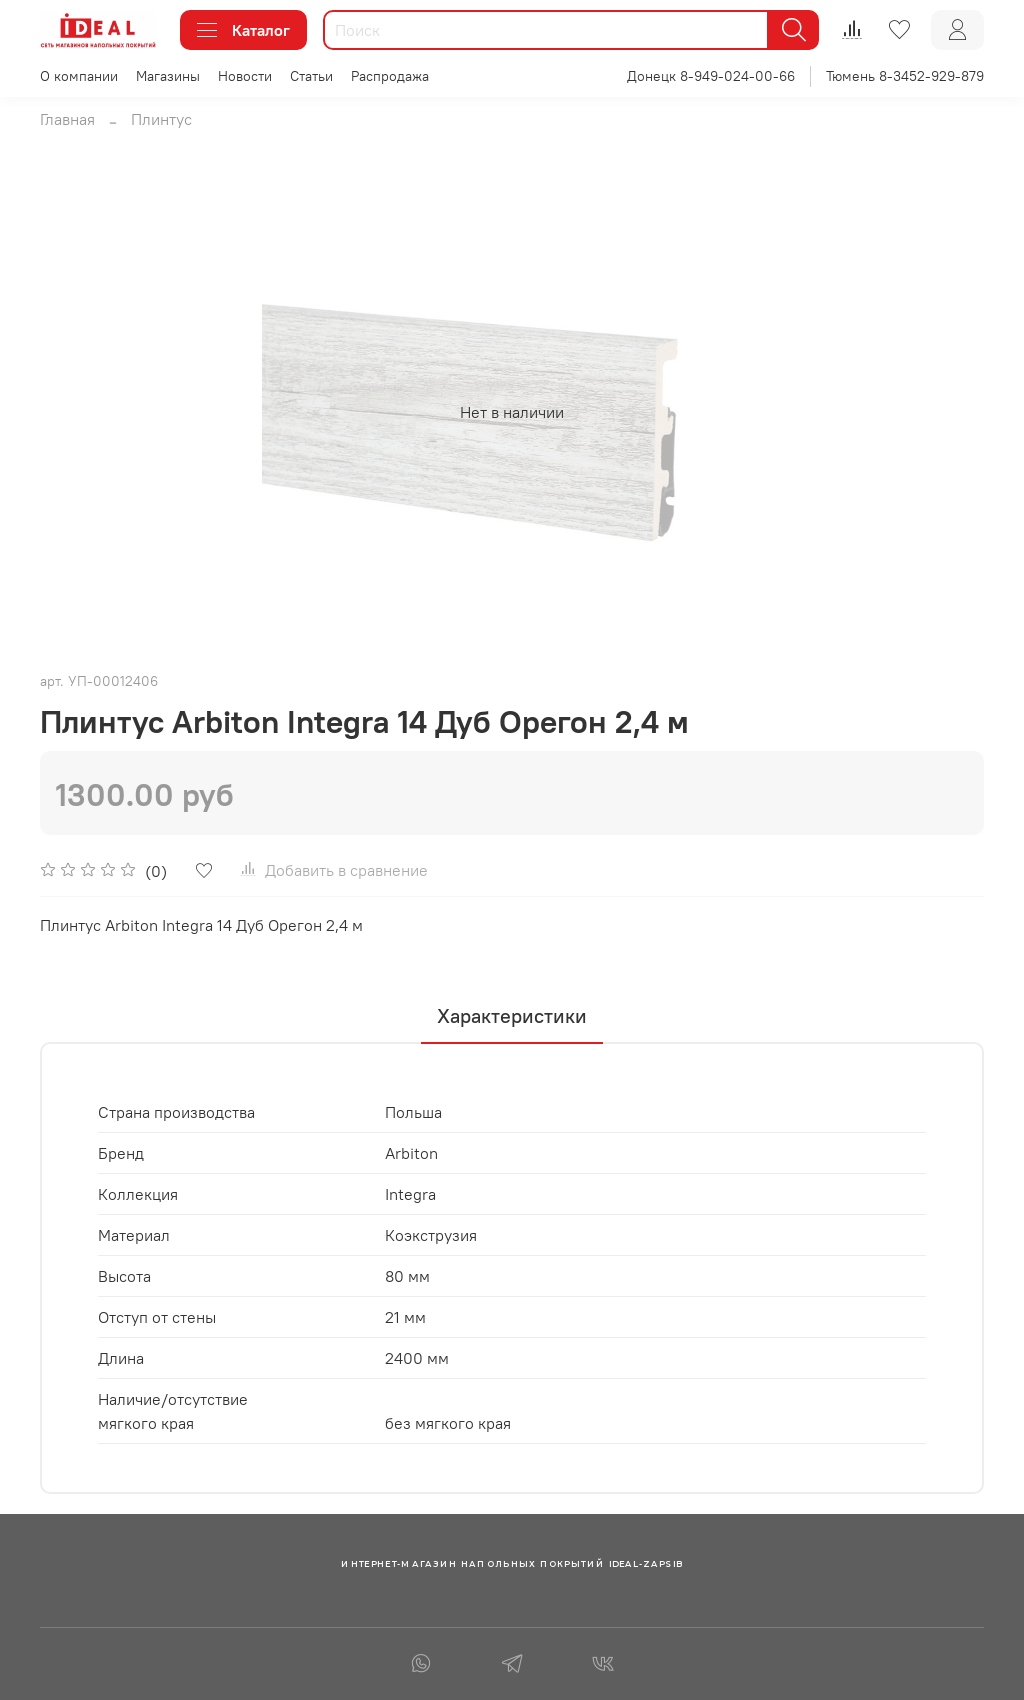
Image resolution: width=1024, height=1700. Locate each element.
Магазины (168, 76)
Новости (245, 76)
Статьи (311, 76)
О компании (79, 76)
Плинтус (161, 119)
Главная (67, 119)
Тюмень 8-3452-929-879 (905, 76)
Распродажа (390, 76)
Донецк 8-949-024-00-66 (711, 76)
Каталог (243, 30)
